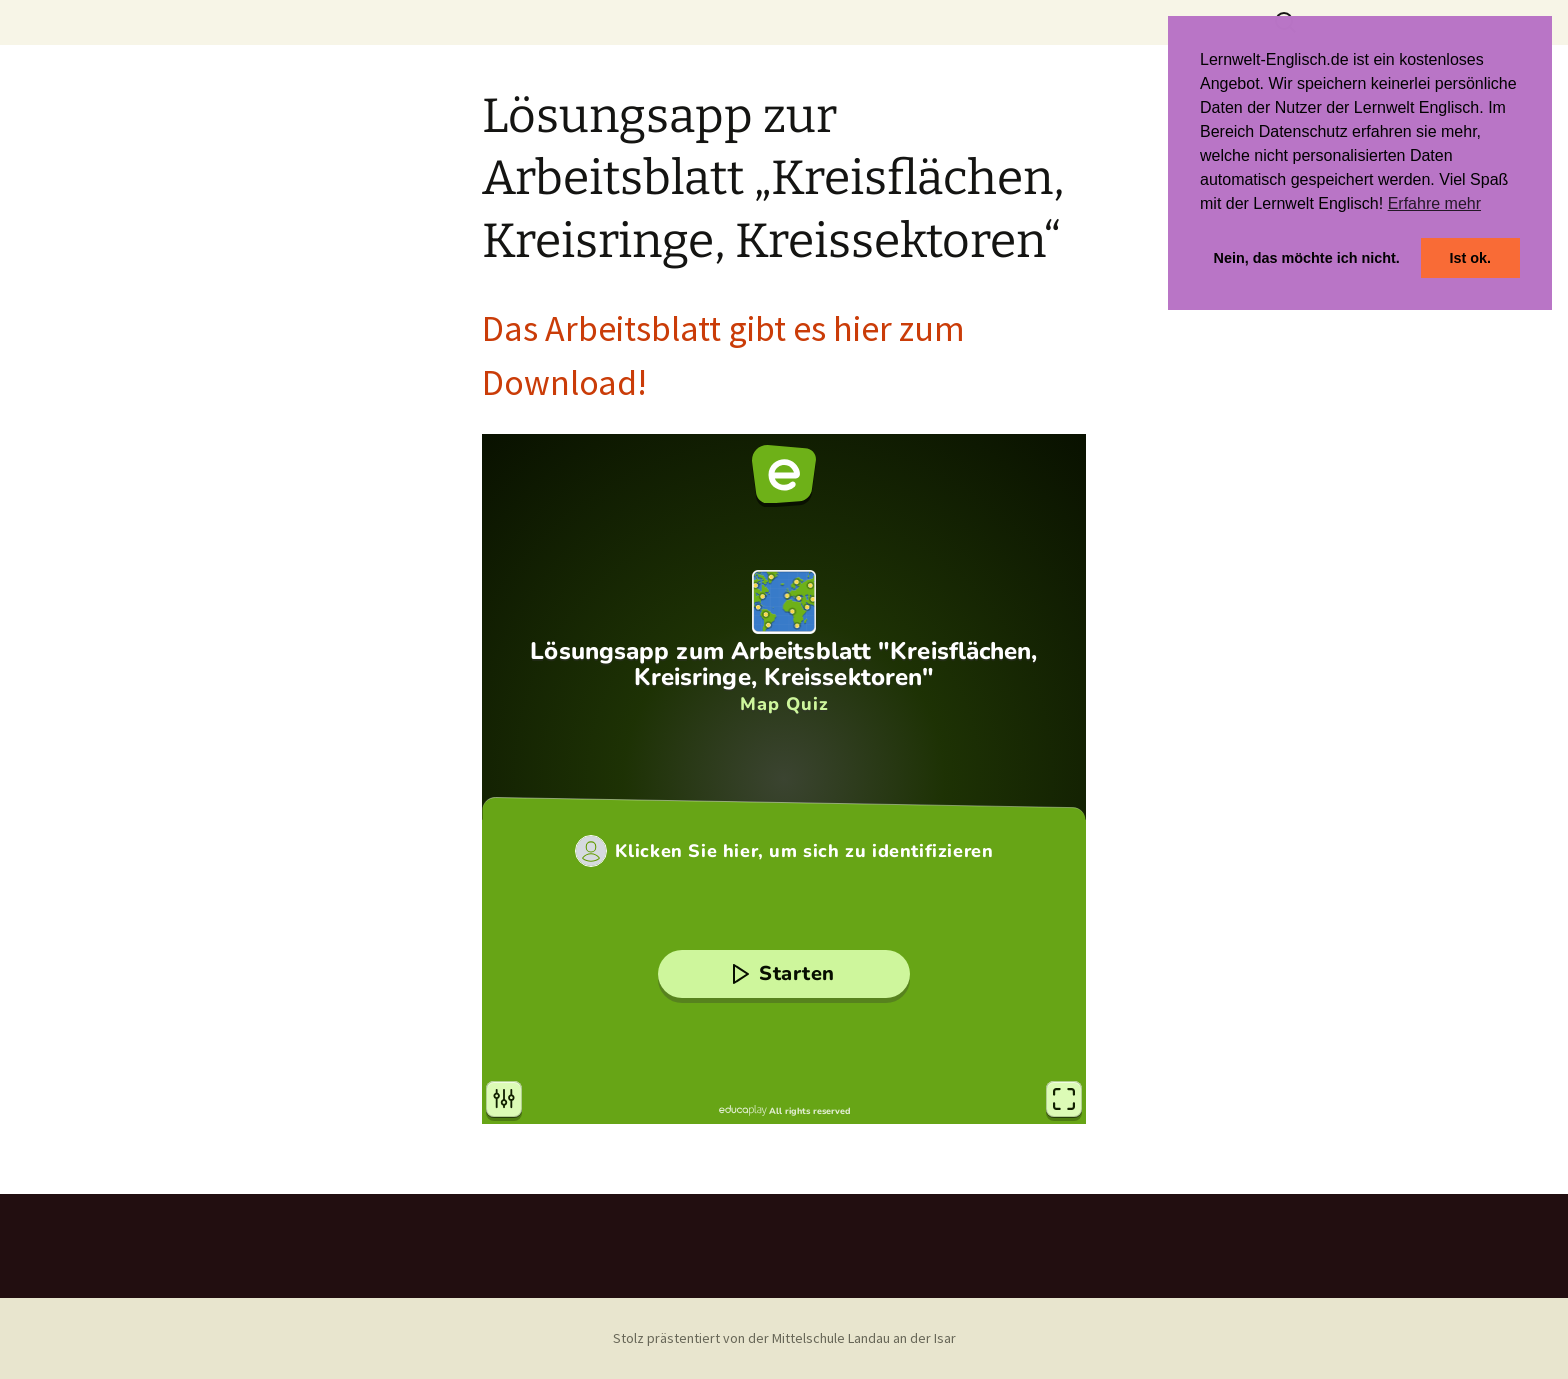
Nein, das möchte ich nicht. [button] (1307, 258)
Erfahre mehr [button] (1434, 203)
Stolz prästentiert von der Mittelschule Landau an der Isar (784, 1338)
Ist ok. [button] (1470, 258)
